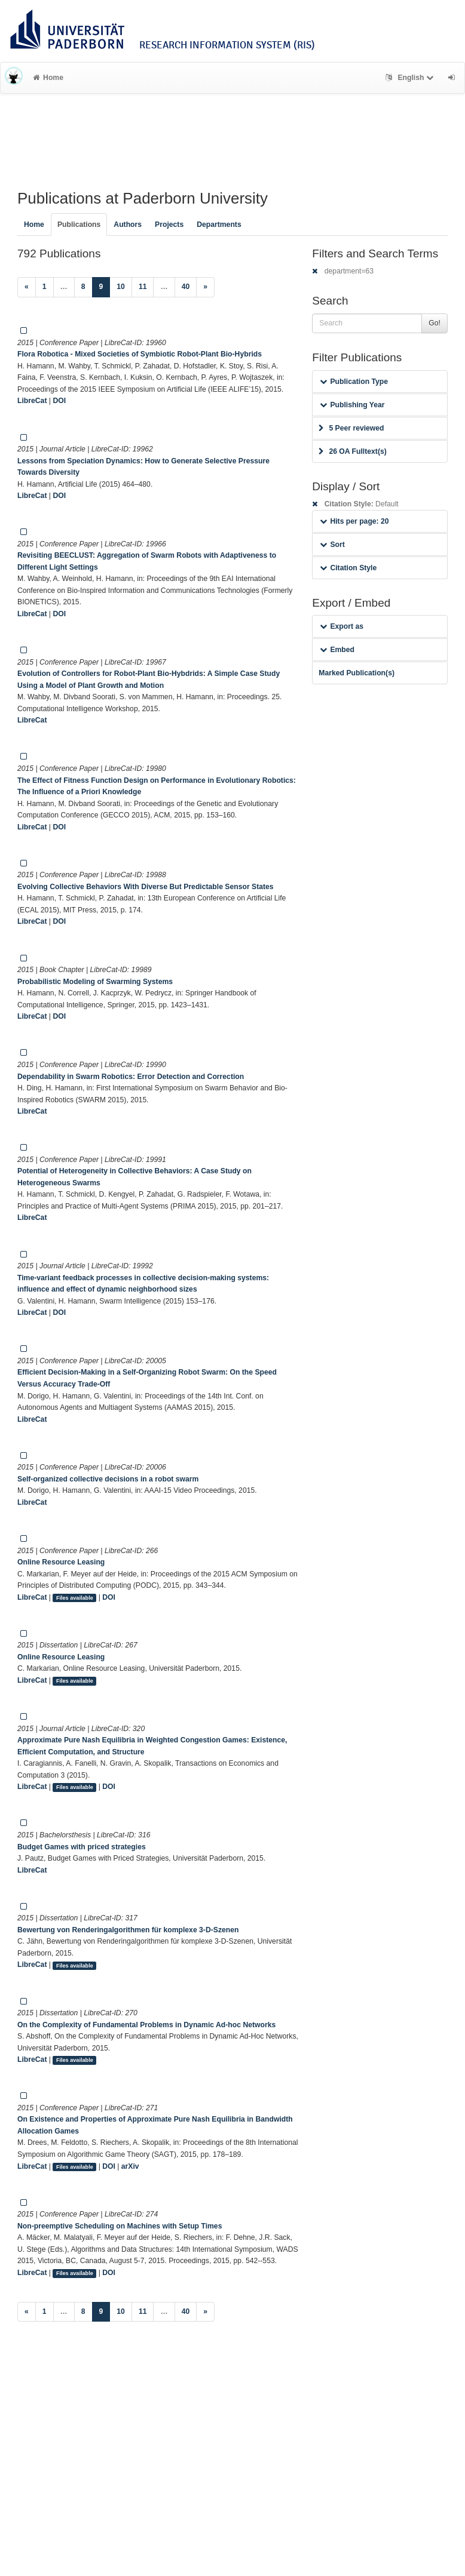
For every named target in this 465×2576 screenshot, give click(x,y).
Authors (128, 224)
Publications (78, 224)
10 (121, 286)
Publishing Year (352, 405)
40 (186, 286)
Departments (219, 224)
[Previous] (26, 287)
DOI (59, 400)
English (411, 77)
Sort (332, 544)
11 (143, 286)
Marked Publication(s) (356, 673)
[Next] (205, 287)
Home (48, 77)
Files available (74, 1598)
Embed (337, 649)
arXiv (130, 2166)
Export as (341, 626)
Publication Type (354, 381)
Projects (169, 224)
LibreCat (32, 400)
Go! (434, 323)
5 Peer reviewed (351, 428)
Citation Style (348, 568)
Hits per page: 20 (354, 521)
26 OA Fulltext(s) (352, 451)
